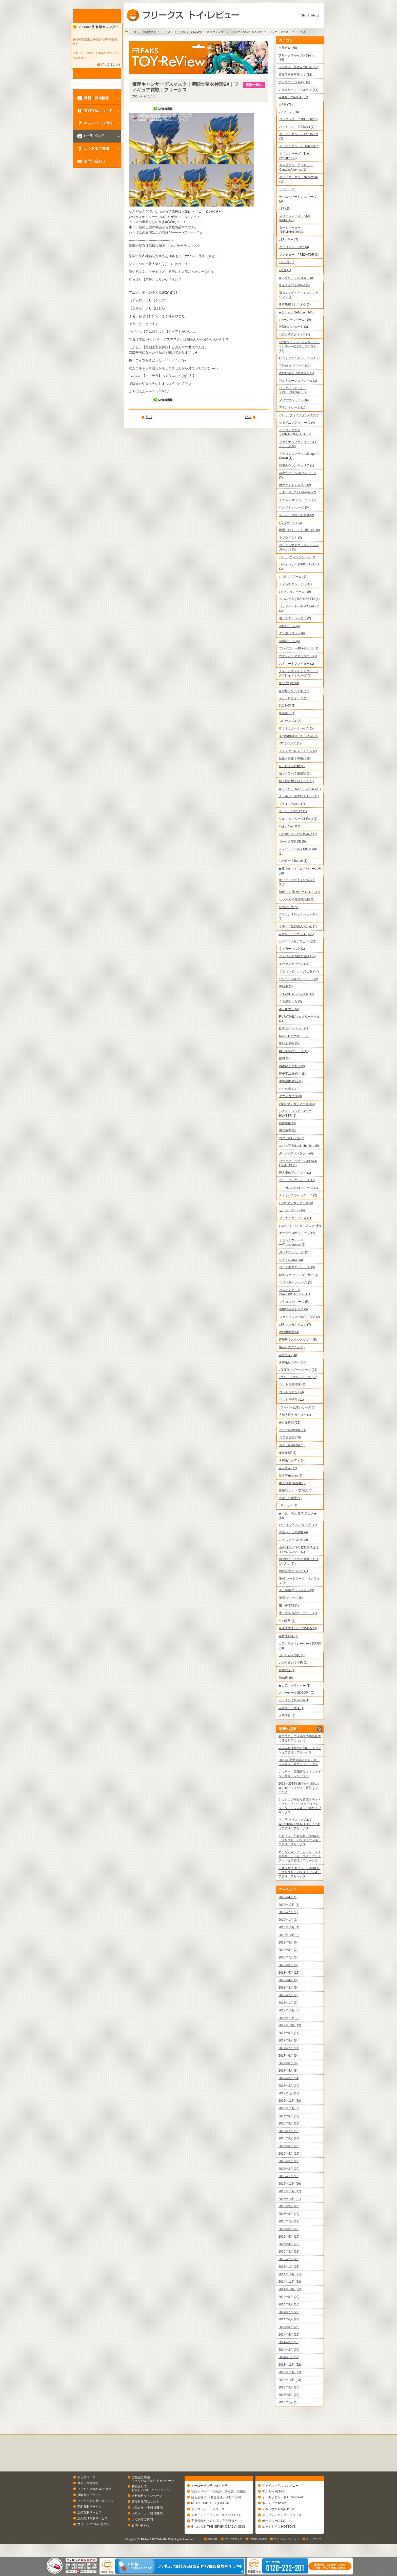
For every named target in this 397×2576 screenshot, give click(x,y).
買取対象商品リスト (145, 2501)
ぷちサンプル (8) (290, 721)
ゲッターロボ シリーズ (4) (297, 1233)
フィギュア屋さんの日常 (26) (298, 67)
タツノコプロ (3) (290, 1096)
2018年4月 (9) (288, 1980)
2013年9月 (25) (289, 2387)
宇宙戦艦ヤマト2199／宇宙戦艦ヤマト (217, 2523)
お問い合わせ (141, 2525)
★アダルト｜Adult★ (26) (296, 278)
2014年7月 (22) (289, 2312)
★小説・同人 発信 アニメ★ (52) (298, 1516)
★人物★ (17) (288, 1468)
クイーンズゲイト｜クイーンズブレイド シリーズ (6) (298, 673)
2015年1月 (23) (289, 2266)
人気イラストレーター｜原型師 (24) (300, 1646)
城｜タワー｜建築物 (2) (295, 773)
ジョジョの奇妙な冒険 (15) (297, 956)
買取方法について (89, 2495)
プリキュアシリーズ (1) (295, 1218)
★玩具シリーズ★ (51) (294, 691)
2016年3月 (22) (289, 2161)
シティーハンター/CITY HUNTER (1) (295, 1113)
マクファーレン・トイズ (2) (298, 751)
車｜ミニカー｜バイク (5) (296, 728)
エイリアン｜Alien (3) (294, 247)
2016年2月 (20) (289, 2169)
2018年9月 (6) (288, 1942)
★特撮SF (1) (287, 1453)
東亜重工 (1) (287, 713)
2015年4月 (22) (289, 2244)
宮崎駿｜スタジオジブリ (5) (298, 1339)
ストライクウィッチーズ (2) (298, 1195)
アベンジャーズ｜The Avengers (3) (294, 156)
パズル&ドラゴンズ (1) (294, 334)
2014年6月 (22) (289, 2319)
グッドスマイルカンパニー (280, 2488)
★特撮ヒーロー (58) (292, 1362)
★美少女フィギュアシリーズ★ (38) (300, 871)
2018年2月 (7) (288, 1995)
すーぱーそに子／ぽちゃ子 (209, 2488)
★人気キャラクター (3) (294, 1685)
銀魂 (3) (284, 1058)
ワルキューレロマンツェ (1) (298, 380)
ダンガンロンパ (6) (292, 633)
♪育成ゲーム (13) (290, 523)
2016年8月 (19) (289, 2123)
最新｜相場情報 (87, 2483)
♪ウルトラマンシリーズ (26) (298, 1377)
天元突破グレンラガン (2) (296, 1590)
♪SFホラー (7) (288, 239)
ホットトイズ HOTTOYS (279, 2529)
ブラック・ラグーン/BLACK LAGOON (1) (298, 1163)
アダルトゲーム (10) (293, 407)
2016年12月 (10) (290, 2100)
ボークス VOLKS (273, 2523)
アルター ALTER (273, 2494)
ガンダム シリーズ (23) (294, 1252)
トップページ (86, 2477)
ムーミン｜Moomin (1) (294, 1700)
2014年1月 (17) (289, 2357)
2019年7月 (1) (288, 1912)
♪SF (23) (285, 208)
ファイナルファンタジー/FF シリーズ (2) (298, 444)
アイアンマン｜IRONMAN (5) (299, 146)
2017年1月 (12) (289, 2093)
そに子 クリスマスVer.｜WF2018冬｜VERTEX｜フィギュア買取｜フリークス (299, 1824)
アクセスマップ (233, 2551)
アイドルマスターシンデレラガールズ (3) (299, 547)
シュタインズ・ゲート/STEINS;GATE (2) (293, 390)
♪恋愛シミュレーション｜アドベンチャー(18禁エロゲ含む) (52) (299, 346)
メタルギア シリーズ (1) (295, 584)
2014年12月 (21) (290, 2274)
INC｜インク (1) (290, 743)
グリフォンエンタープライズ (282, 2517)
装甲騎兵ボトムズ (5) (293, 1309)
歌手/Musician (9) (290, 1475)
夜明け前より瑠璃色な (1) (296, 373)
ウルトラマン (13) (291, 1392)
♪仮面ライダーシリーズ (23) (298, 1370)
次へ (248, 417)
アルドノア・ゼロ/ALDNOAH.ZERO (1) (295, 1292)
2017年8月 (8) (288, 2040)
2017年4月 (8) (288, 2070)
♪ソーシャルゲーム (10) (295, 319)
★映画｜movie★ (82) (293, 97)
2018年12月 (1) (289, 1927)
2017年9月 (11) (289, 2033)
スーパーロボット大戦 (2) (296, 515)
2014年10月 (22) (290, 2289)
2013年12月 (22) (290, 2364)
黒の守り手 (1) (289, 907)
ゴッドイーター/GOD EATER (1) (299, 608)
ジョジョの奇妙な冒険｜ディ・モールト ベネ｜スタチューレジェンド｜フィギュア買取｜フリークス (300, 1806)
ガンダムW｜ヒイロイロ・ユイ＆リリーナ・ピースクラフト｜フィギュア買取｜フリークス (300, 1856)
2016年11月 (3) (289, 2108)
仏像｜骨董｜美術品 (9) (295, 758)
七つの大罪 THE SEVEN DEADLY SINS (218, 2529)
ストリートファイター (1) (296, 663)
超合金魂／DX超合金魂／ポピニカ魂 (216, 2499)
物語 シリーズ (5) (291, 1598)
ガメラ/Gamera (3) (292, 1445)
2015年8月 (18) (289, 2214)
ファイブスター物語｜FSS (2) (299, 1317)
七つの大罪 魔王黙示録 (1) (296, 899)
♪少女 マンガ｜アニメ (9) (296, 1203)
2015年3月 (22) (289, 2251)
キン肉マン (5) (289, 1009)
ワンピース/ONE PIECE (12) (298, 979)
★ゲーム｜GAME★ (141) (296, 312)
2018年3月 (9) (288, 1987)
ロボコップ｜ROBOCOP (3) (298, 119)
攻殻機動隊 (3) (289, 1332)
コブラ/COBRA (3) (291, 1138)
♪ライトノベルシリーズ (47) (298, 1525)
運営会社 (212, 2551)
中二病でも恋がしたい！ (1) (298, 1613)
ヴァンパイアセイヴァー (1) (298, 656)
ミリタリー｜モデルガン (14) (298, 90)
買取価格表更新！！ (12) (295, 74)
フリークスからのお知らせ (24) (297, 58)
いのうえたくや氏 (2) (293, 1662)
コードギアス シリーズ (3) (297, 1267)
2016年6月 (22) (289, 2138)
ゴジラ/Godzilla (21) (292, 1430)
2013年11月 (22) (290, 2372)
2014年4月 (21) (289, 2334)
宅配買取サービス (89, 2506)
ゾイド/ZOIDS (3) (291, 1260)
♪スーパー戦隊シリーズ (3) (297, 1407)
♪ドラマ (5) (286, 262)
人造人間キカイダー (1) (295, 1415)
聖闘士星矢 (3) (289, 1043)
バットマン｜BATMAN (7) (296, 127)
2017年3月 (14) (289, 2078)
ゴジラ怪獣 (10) (290, 1437)
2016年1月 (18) (289, 2176)
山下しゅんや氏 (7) (292, 1655)
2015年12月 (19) (290, 2183)
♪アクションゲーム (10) (295, 592)
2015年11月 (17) (290, 2191)
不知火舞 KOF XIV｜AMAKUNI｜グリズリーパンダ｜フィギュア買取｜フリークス (300, 1872)
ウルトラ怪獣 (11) (291, 1399)
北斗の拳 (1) (287, 1089)
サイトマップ (313, 2551)
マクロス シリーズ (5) (294, 1301)
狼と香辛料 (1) (289, 1605)
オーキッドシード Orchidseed (282, 2499)
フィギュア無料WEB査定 (94, 2489)
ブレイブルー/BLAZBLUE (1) (298, 648)
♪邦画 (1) (285, 270)
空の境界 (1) (287, 1621)
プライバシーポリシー (286, 2551)
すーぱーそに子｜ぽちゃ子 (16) (297, 882)
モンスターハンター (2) (295, 618)
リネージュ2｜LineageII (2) (297, 492)
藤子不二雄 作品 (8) (292, 1073)
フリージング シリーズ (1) (297, 1180)
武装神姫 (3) (287, 705)
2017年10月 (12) (290, 2025)
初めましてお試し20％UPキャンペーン (151, 2488)
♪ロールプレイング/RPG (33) (298, 415)
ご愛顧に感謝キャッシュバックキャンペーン (153, 2479)
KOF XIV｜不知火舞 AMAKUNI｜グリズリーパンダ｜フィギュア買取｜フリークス (300, 1840)
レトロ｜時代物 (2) (292, 766)
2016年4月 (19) (289, 2153)
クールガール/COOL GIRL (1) (299, 796)
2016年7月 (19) (289, 2131)
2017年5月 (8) (288, 2063)
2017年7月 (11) (289, 2048)
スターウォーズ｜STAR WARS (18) (295, 218)
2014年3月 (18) (289, 2342)
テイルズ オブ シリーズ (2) (297, 500)
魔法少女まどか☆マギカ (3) (298, 1628)
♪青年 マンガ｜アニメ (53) (297, 1104)
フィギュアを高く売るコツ (95, 2501)
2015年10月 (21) (290, 2199)
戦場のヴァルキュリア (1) (296, 465)
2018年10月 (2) (289, 1935)
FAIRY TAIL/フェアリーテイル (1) (299, 1019)
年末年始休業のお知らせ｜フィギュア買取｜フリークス (300, 1750)
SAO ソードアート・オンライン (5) (299, 1581)
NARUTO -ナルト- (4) (293, 1036)
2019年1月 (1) (288, 1919)
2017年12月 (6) (289, 2010)
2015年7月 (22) (289, 2221)
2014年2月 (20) (289, 2350)
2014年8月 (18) (289, 2304)
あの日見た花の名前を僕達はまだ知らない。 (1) (299, 1549)
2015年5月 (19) (289, 2236)
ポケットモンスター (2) (295, 485)
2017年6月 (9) (288, 2055)
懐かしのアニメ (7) (292, 1347)
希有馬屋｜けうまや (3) (295, 304)
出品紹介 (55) (288, 48)
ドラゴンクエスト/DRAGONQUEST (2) (295, 432)
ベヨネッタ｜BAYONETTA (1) (299, 599)
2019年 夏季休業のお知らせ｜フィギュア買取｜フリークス (299, 1762)
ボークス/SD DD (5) (292, 841)
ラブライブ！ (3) (290, 537)
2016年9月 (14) (289, 2116)
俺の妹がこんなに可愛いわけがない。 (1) (299, 1561)
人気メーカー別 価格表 (147, 2513)
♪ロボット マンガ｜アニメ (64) (300, 1226)
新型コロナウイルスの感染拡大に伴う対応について (300, 1738)
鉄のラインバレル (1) (293, 1028)
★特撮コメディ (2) (292, 1460)
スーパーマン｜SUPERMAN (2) (298, 136)
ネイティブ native (274, 2505)
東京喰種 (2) (287, 1130)
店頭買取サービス (89, 2512)
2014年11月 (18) (290, 2281)
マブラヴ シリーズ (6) (294, 400)
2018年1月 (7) (288, 2003)
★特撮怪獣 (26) (289, 1422)
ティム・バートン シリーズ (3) (297, 199)
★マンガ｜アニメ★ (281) (296, 934)
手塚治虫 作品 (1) (291, 1081)
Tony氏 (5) (286, 1678)
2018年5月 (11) (289, 1972)
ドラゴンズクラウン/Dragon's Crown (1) (299, 456)
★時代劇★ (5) (288, 1636)
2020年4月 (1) (288, 1897)
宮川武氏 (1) (287, 1670)
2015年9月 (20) (289, 2206)
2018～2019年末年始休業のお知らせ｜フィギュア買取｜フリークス (300, 1788)
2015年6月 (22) (289, 2229)
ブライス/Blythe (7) (292, 804)
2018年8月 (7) (288, 1950)
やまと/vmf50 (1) (290, 826)
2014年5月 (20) (289, 2327)
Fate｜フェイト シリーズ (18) (299, 358)
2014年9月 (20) (289, 2297)
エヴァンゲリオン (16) (294, 964)
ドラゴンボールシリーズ (208, 2511)
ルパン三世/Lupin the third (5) (299, 1146)
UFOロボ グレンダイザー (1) (298, 1275)
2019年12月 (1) (289, 1905)
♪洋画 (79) (286, 104)
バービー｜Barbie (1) (293, 861)
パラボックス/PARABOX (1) (298, 834)
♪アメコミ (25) (289, 112)
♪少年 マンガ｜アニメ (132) (297, 941)
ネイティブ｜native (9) (294, 285)
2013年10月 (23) (290, 2380)
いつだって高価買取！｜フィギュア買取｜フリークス (300, 1774)
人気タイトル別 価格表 (147, 2507)
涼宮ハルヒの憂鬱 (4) (293, 1532)
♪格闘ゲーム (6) (289, 641)
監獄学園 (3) (287, 1123)
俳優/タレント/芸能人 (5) (295, 1490)
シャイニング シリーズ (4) (297, 422)
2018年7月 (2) (288, 1957)
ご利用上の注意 (258, 2551)
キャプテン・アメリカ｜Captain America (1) (296, 167)
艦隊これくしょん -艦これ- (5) (299, 530)
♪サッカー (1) (288, 1505)
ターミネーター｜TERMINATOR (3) (291, 230)
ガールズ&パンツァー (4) (296, 1153)
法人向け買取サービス (92, 2518)
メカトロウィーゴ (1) (293, 698)
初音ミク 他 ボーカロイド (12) (299, 892)
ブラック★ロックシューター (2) (298, 917)
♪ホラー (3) (286, 189)
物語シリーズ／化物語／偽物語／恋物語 (218, 2494)
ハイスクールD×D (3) (293, 1540)
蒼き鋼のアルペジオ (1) (295, 1172)
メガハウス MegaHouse (278, 2511)
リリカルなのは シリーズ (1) (298, 1188)
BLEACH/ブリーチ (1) (294, 1051)
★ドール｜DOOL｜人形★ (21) (300, 789)
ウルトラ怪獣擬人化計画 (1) (298, 926)
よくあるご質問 (142, 2519)
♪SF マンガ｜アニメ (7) (295, 1324)
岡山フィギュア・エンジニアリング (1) (298, 295)
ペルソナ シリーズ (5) (294, 507)
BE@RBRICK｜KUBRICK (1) (299, 736)
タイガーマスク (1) (292, 948)
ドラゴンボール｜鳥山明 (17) (299, 971)
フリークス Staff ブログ (93, 2524)
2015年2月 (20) (289, 2259)
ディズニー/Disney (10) (294, 82)
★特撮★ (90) (288, 1355)
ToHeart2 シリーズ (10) (295, 365)
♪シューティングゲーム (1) (297, 557)
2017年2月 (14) (289, 2086)
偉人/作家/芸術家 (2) (292, 1483)
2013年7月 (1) (288, 2402)
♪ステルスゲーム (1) (292, 576)
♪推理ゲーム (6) (289, 626)
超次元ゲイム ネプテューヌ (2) (297, 475)
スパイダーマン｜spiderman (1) (298, 179)
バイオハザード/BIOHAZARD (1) (299, 566)
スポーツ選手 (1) (290, 1498)
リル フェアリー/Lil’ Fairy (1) (298, 819)
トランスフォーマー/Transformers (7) (292, 1242)
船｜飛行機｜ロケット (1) (296, 781)
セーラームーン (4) (292, 1210)
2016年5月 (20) (289, 2146)
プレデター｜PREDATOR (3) (299, 254)
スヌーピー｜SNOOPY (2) (296, 1692)
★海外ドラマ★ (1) (291, 1708)
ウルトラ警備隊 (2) (292, 1384)
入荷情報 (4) (287, 1716)
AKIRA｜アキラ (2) (292, 1066)
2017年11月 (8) (289, 2018)
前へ (149, 417)
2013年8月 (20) (289, 2395)
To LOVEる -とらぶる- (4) (296, 994)
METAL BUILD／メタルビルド (211, 2505)
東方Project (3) (289, 683)
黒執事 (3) (286, 986)
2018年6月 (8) (288, 1965)
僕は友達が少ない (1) (293, 1571)
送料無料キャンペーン (147, 2496)
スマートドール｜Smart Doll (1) (298, 851)
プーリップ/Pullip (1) (293, 811)
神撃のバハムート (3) (293, 327)
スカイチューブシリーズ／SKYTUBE (216, 2517)
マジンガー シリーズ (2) (295, 1282)
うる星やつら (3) (290, 1001)
